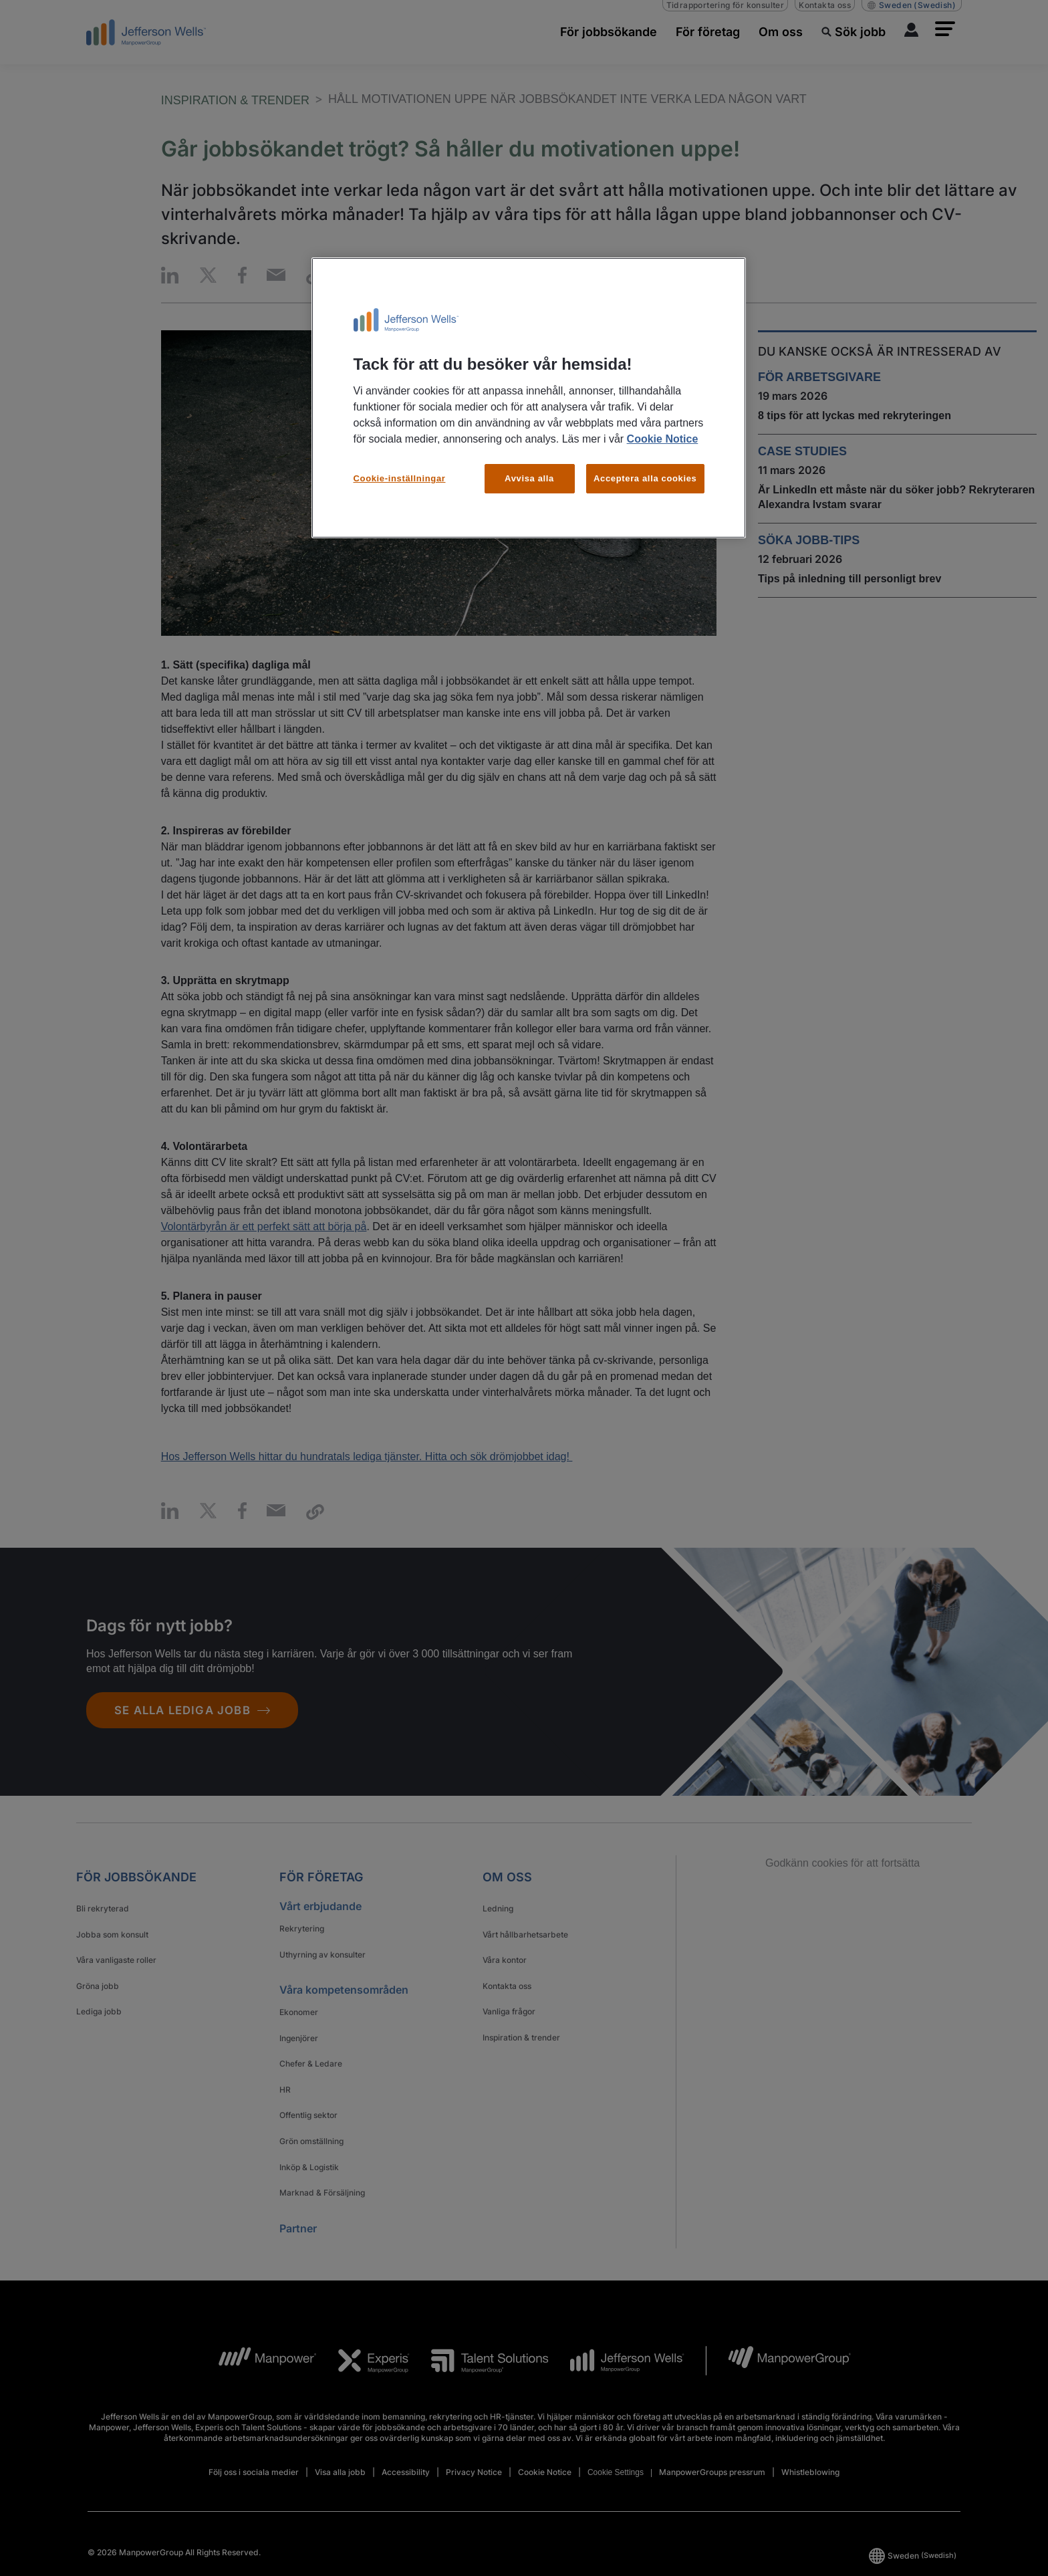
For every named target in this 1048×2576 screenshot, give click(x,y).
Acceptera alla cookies (645, 478)
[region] (528, 397)
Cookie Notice (662, 439)
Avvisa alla (529, 478)
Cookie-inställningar (400, 478)
